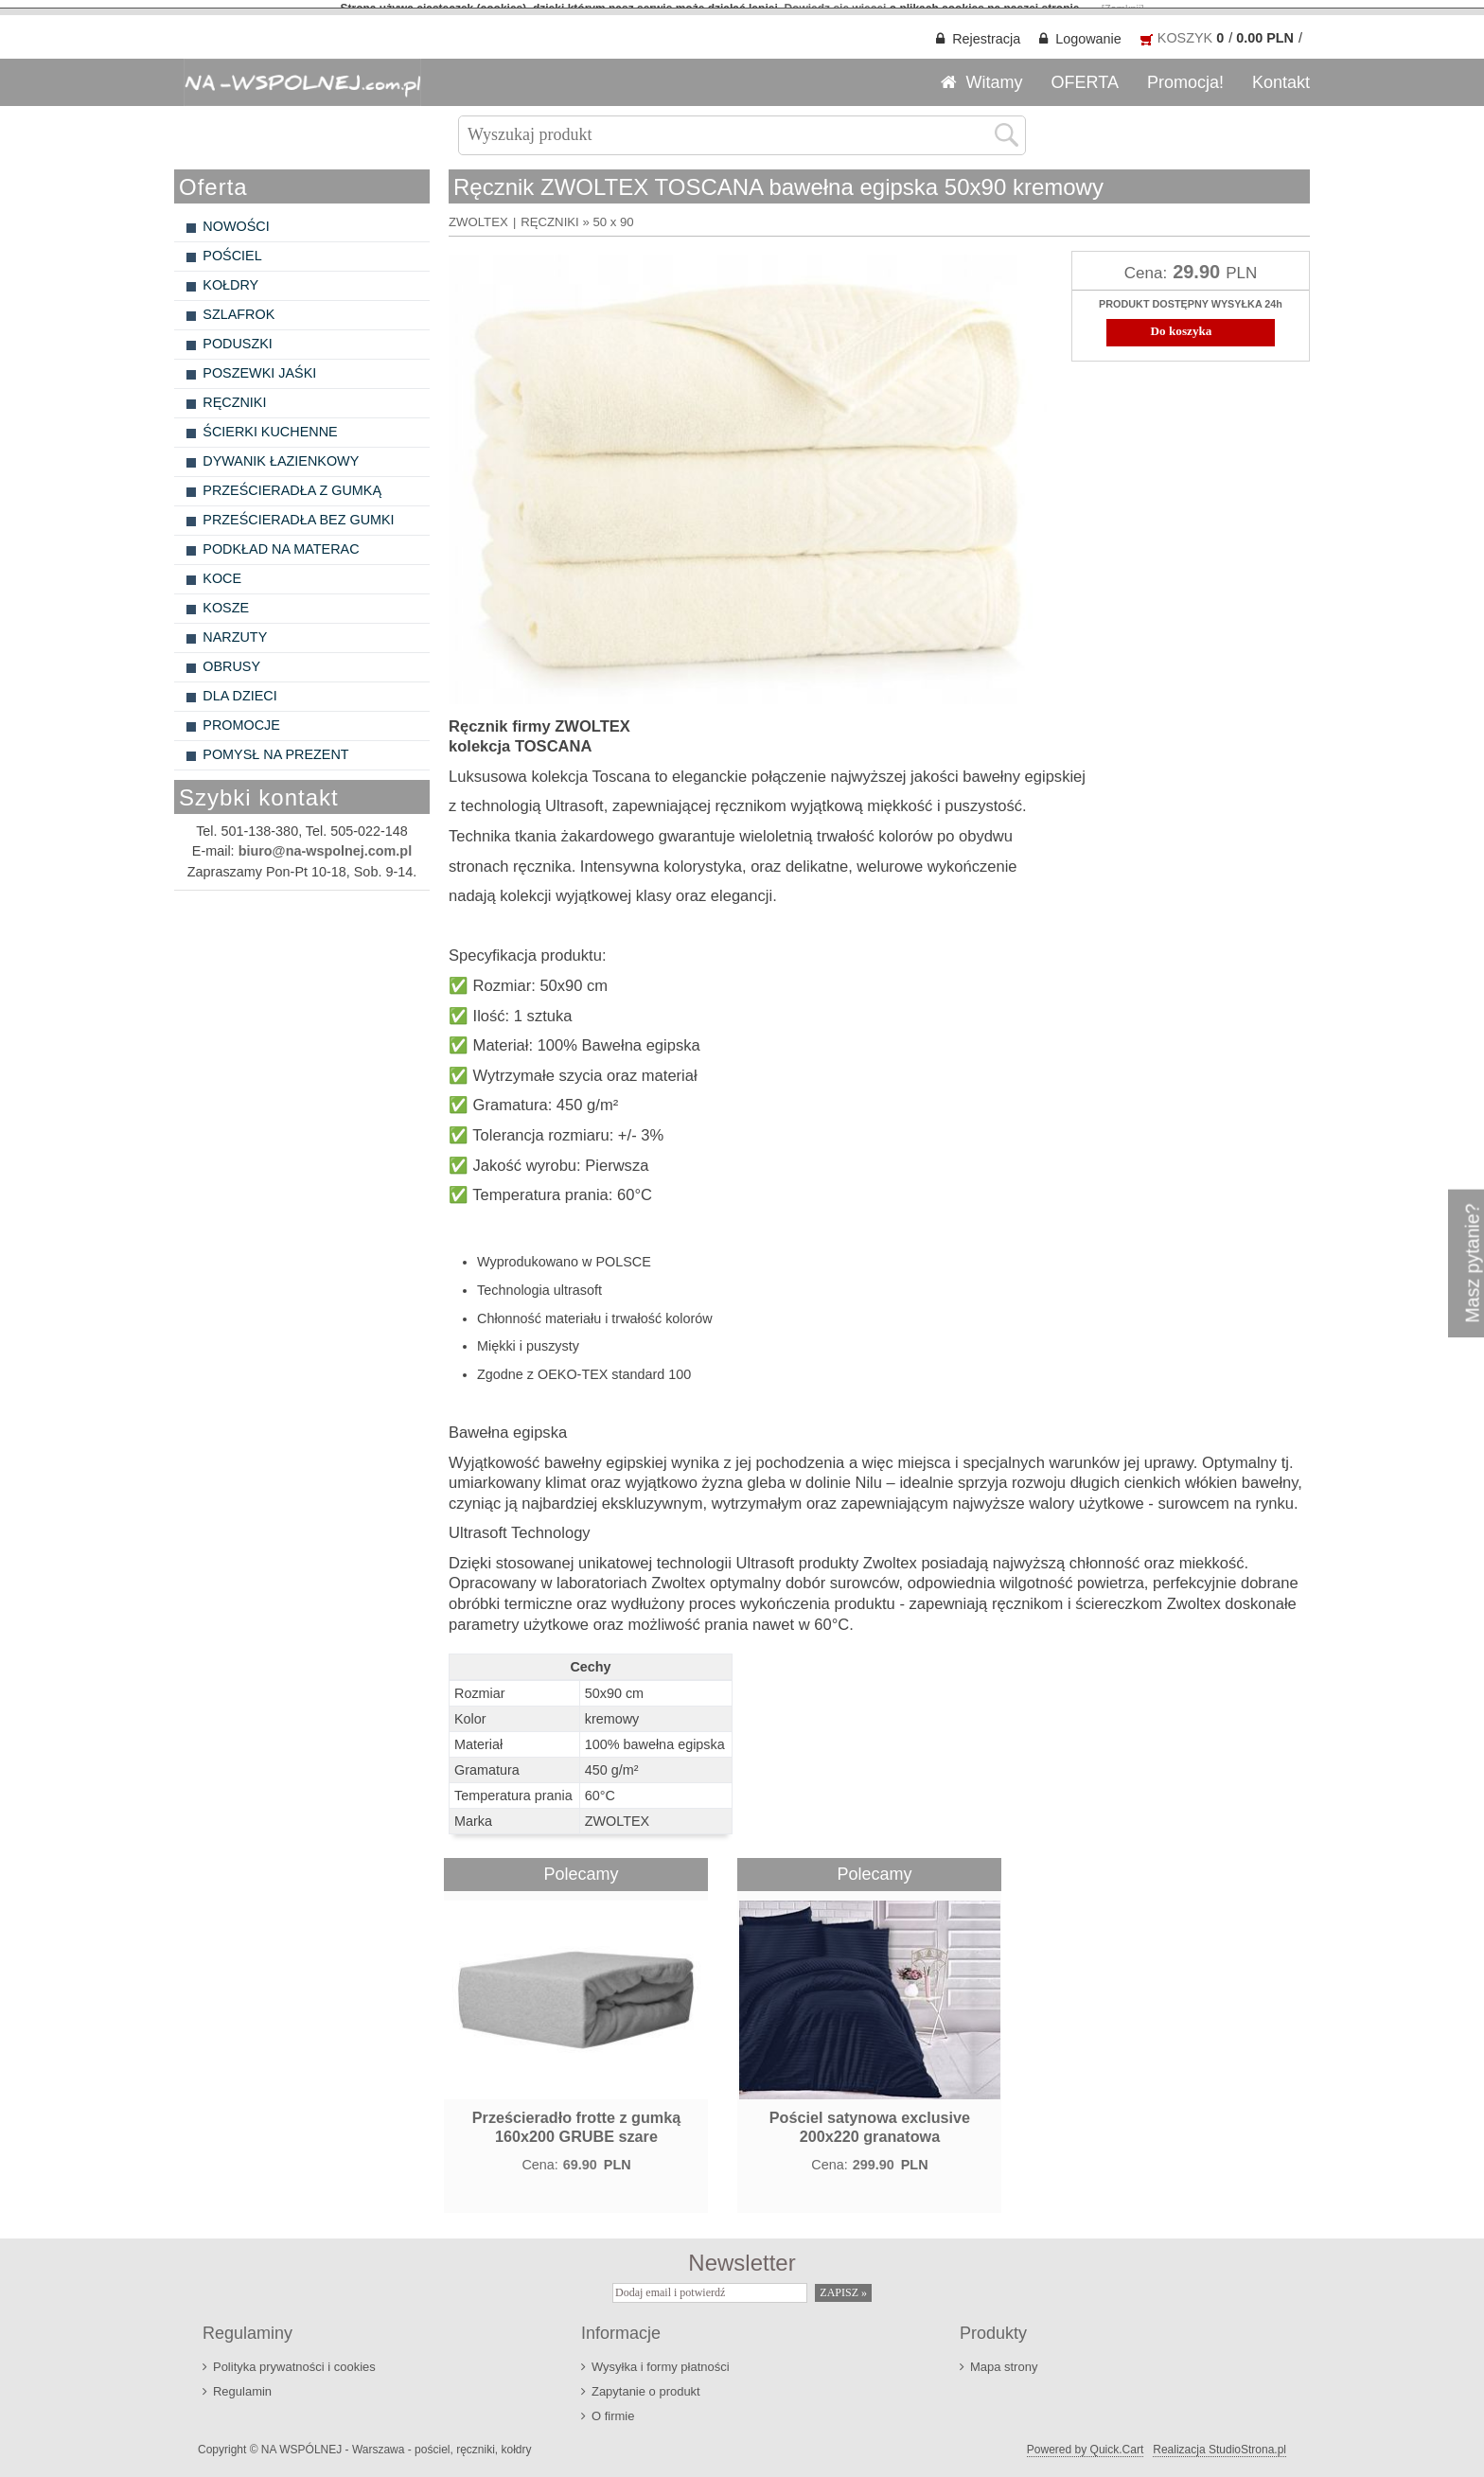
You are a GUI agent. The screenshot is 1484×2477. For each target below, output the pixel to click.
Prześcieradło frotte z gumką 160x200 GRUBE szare (576, 2119)
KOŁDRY (230, 276)
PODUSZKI (238, 335)
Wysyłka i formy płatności (661, 2359)
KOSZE (226, 599)
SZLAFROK (238, 305)
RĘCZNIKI (234, 393)
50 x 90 (612, 213)
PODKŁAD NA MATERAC (281, 540)
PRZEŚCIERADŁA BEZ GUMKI (298, 511)
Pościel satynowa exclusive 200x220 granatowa (869, 2119)
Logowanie (1088, 30)
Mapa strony (1003, 2359)
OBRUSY (231, 657)
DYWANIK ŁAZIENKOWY (281, 452)
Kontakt (1281, 73)
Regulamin (242, 2384)
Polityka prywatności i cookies (294, 2359)
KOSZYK (1184, 29)
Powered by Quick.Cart (1085, 2442)
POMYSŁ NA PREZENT (275, 745)
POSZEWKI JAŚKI (259, 364)
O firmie (613, 2408)
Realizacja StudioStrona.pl (1219, 2442)
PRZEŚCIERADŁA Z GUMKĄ (292, 481)
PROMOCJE (241, 716)
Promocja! (1185, 73)
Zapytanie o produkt (646, 2384)
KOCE (222, 569)
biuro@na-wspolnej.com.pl (325, 843)
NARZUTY (235, 628)
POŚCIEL (232, 247)
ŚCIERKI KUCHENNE (270, 423)
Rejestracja (986, 30)
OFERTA (1085, 73)
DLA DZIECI (239, 687)
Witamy (994, 73)
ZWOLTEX (478, 213)
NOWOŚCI (236, 217)
